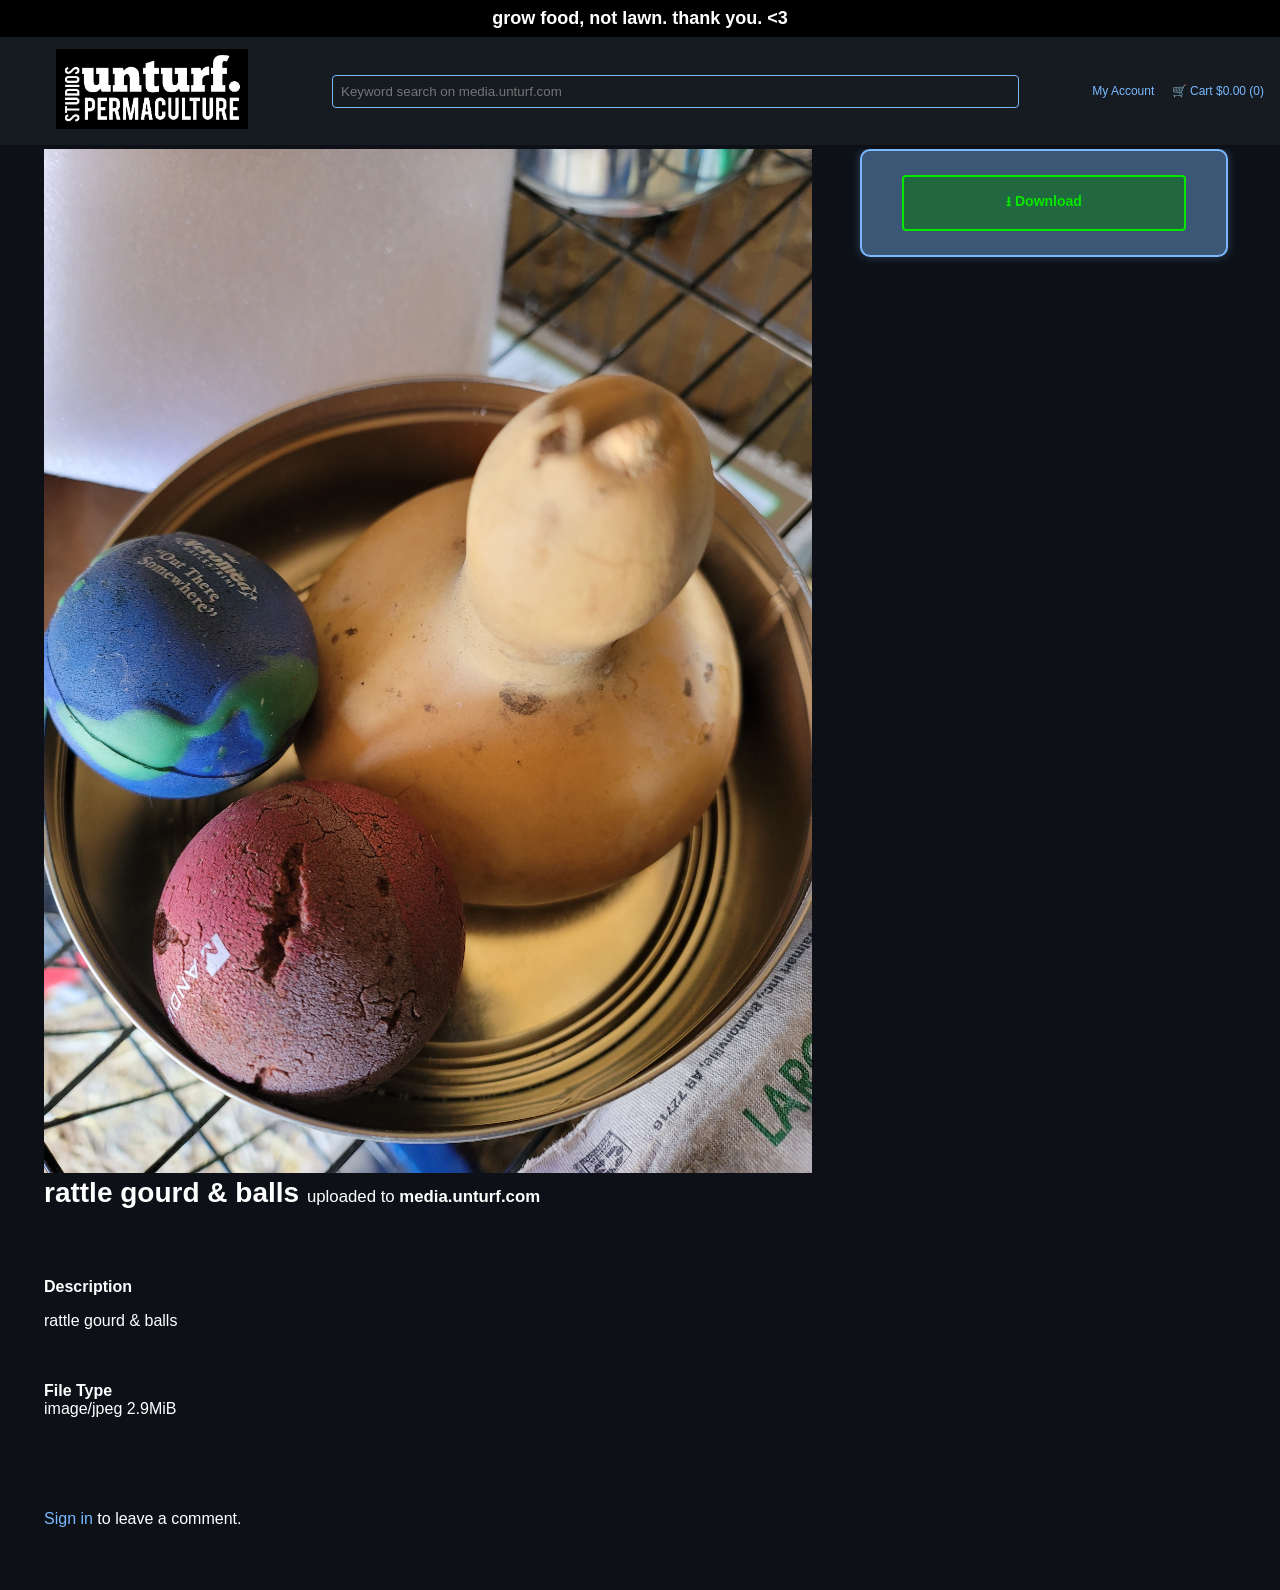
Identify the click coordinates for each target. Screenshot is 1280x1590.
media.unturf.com (469, 1196)
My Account (1123, 91)
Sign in (68, 1518)
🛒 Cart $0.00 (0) (1218, 91)
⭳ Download (1044, 201)
